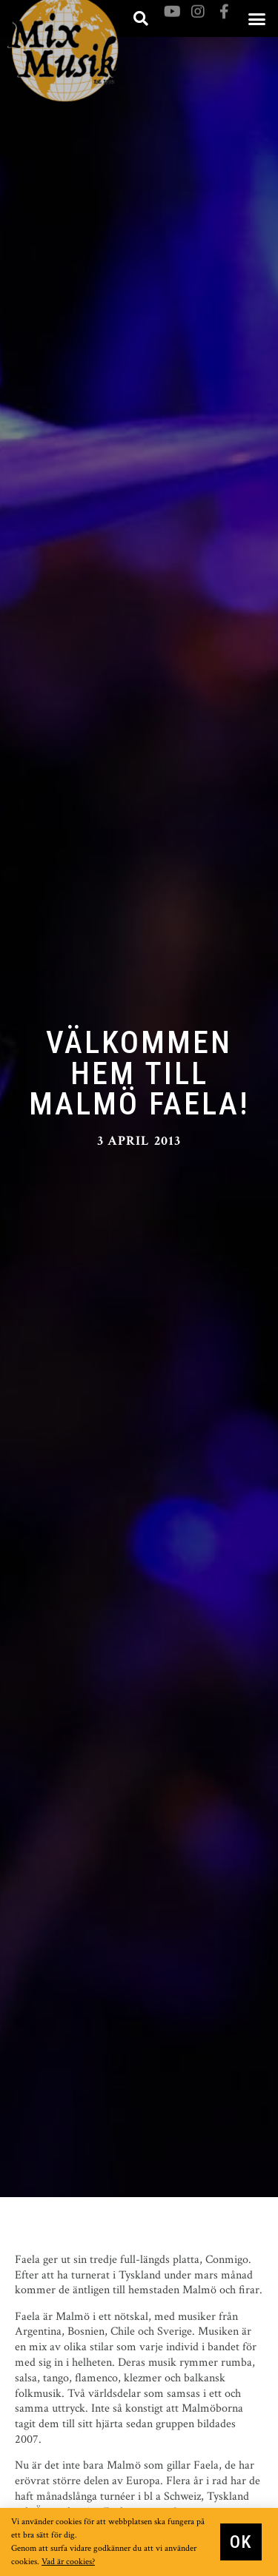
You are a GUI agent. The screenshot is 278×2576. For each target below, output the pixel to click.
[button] (256, 18)
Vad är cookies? (68, 2562)
